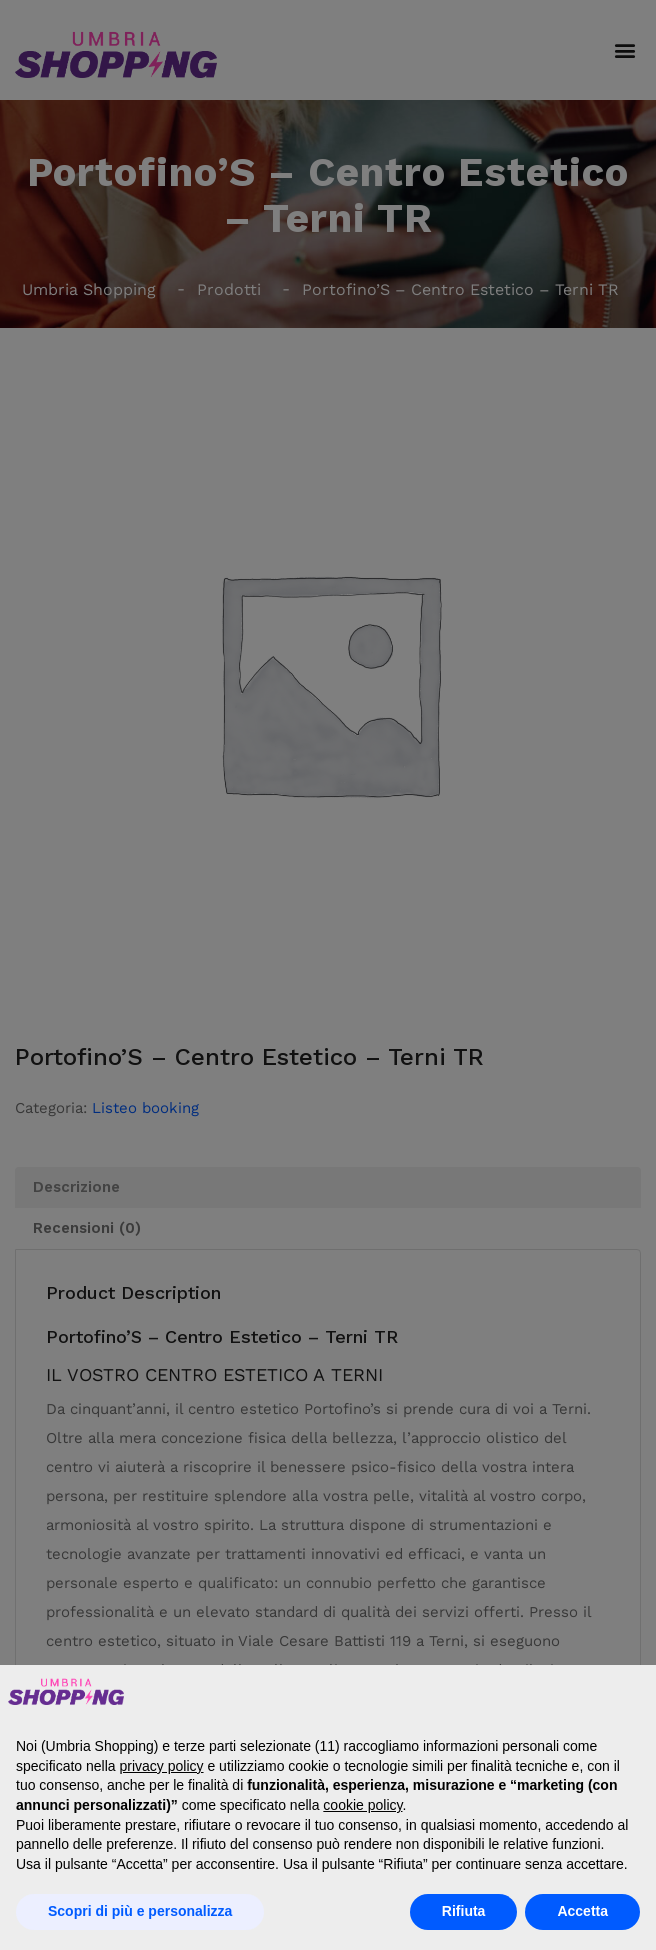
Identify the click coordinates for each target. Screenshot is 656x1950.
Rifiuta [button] (464, 1911)
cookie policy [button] (362, 1805)
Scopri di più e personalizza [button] (140, 1911)
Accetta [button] (582, 1911)
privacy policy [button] (162, 1766)
